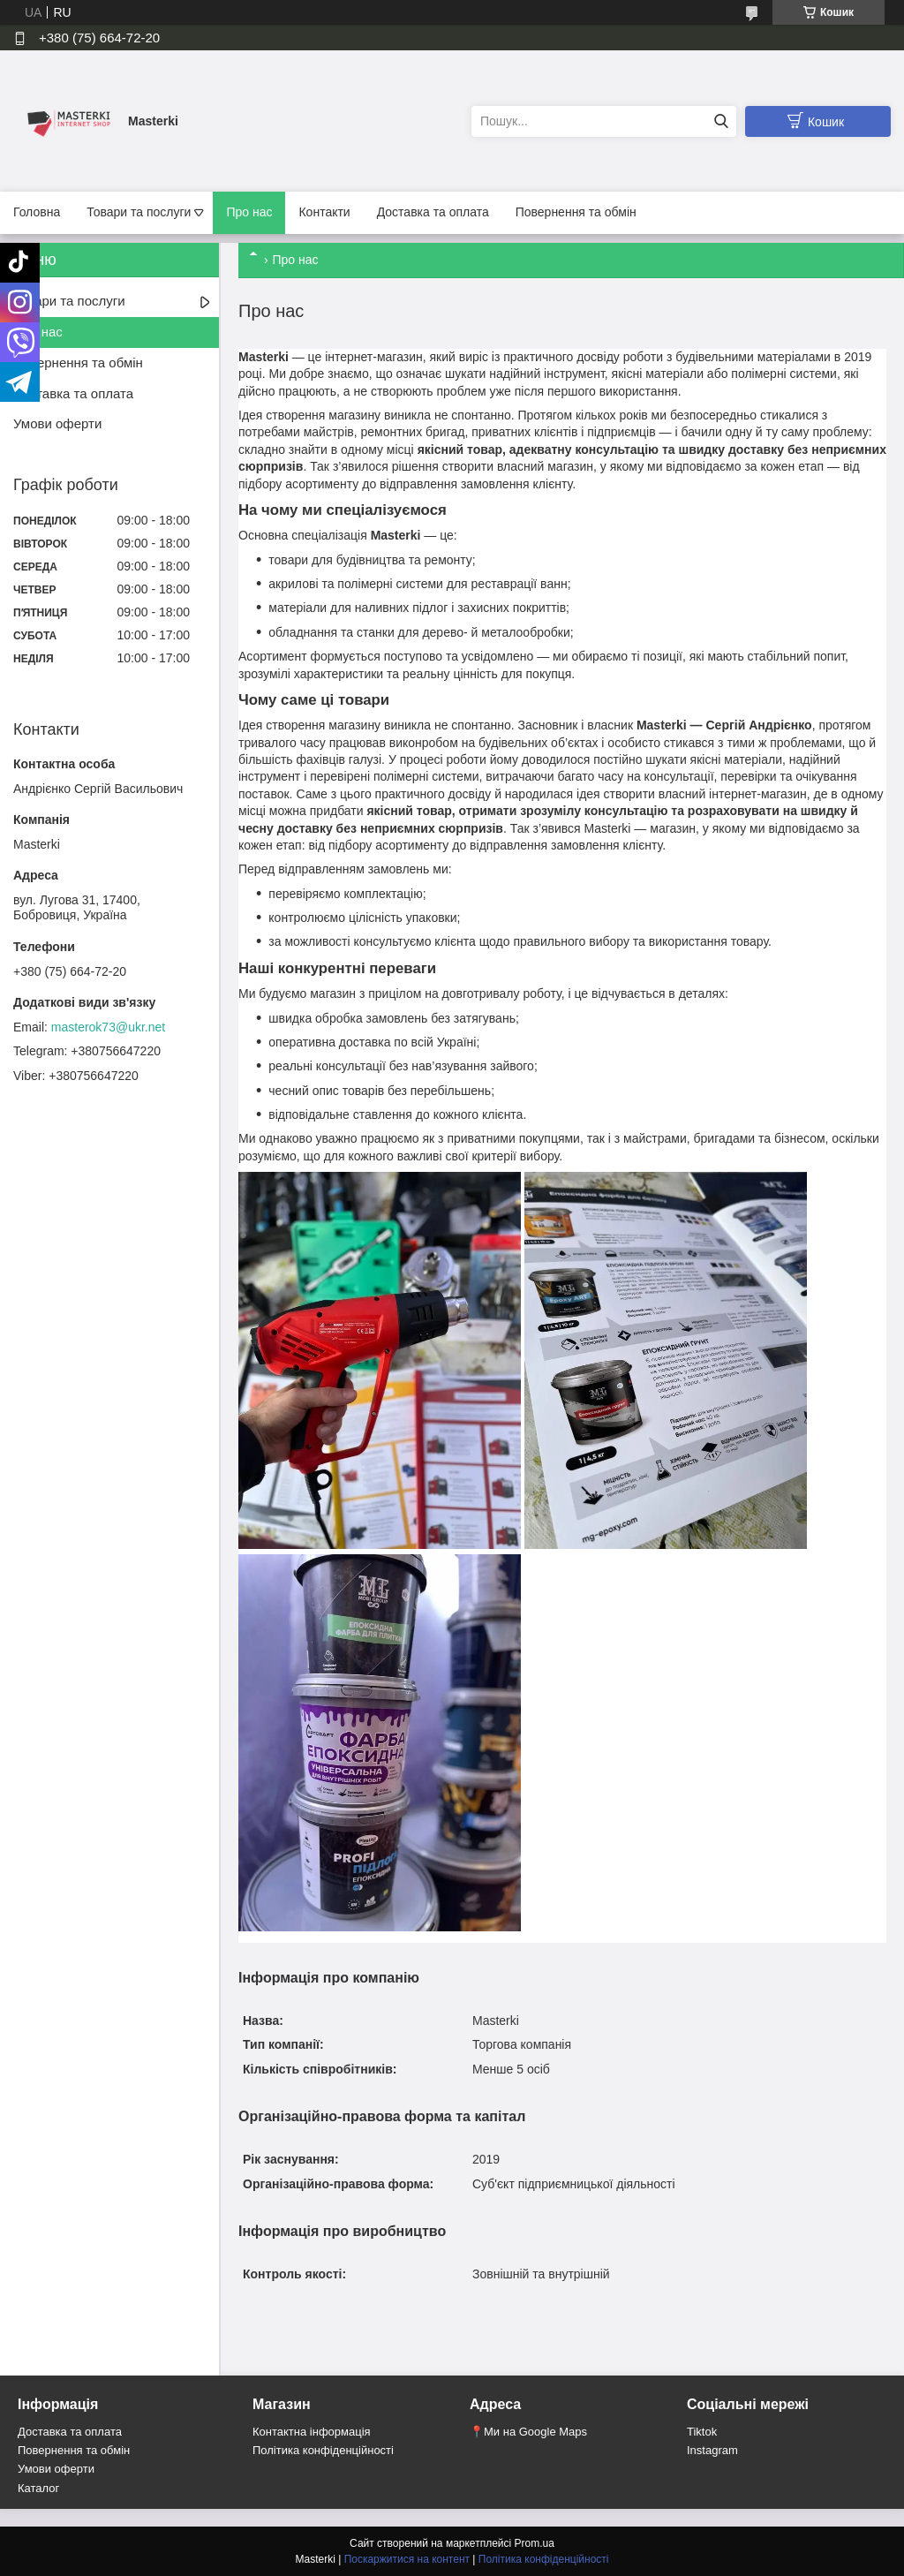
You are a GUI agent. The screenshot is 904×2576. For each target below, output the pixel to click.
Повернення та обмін (576, 212)
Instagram (712, 2450)
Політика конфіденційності (323, 2450)
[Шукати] (720, 121)
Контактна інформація (311, 2431)
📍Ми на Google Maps (528, 2431)
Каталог (38, 2488)
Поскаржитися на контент (407, 2559)
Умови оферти (57, 423)
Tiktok (702, 2431)
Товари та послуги (139, 212)
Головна (36, 212)
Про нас (249, 212)
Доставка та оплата (433, 212)
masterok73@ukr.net (108, 1027)
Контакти (324, 212)
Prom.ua (534, 2543)
